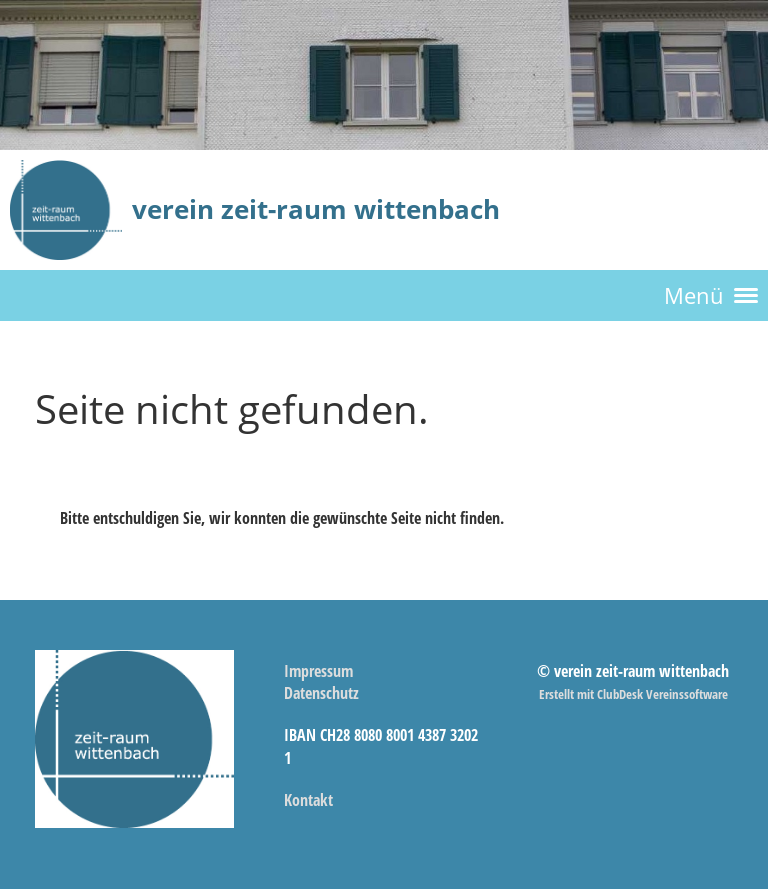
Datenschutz (321, 693)
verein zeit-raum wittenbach (316, 209)
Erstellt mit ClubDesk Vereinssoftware (633, 694)
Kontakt (308, 800)
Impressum (318, 671)
